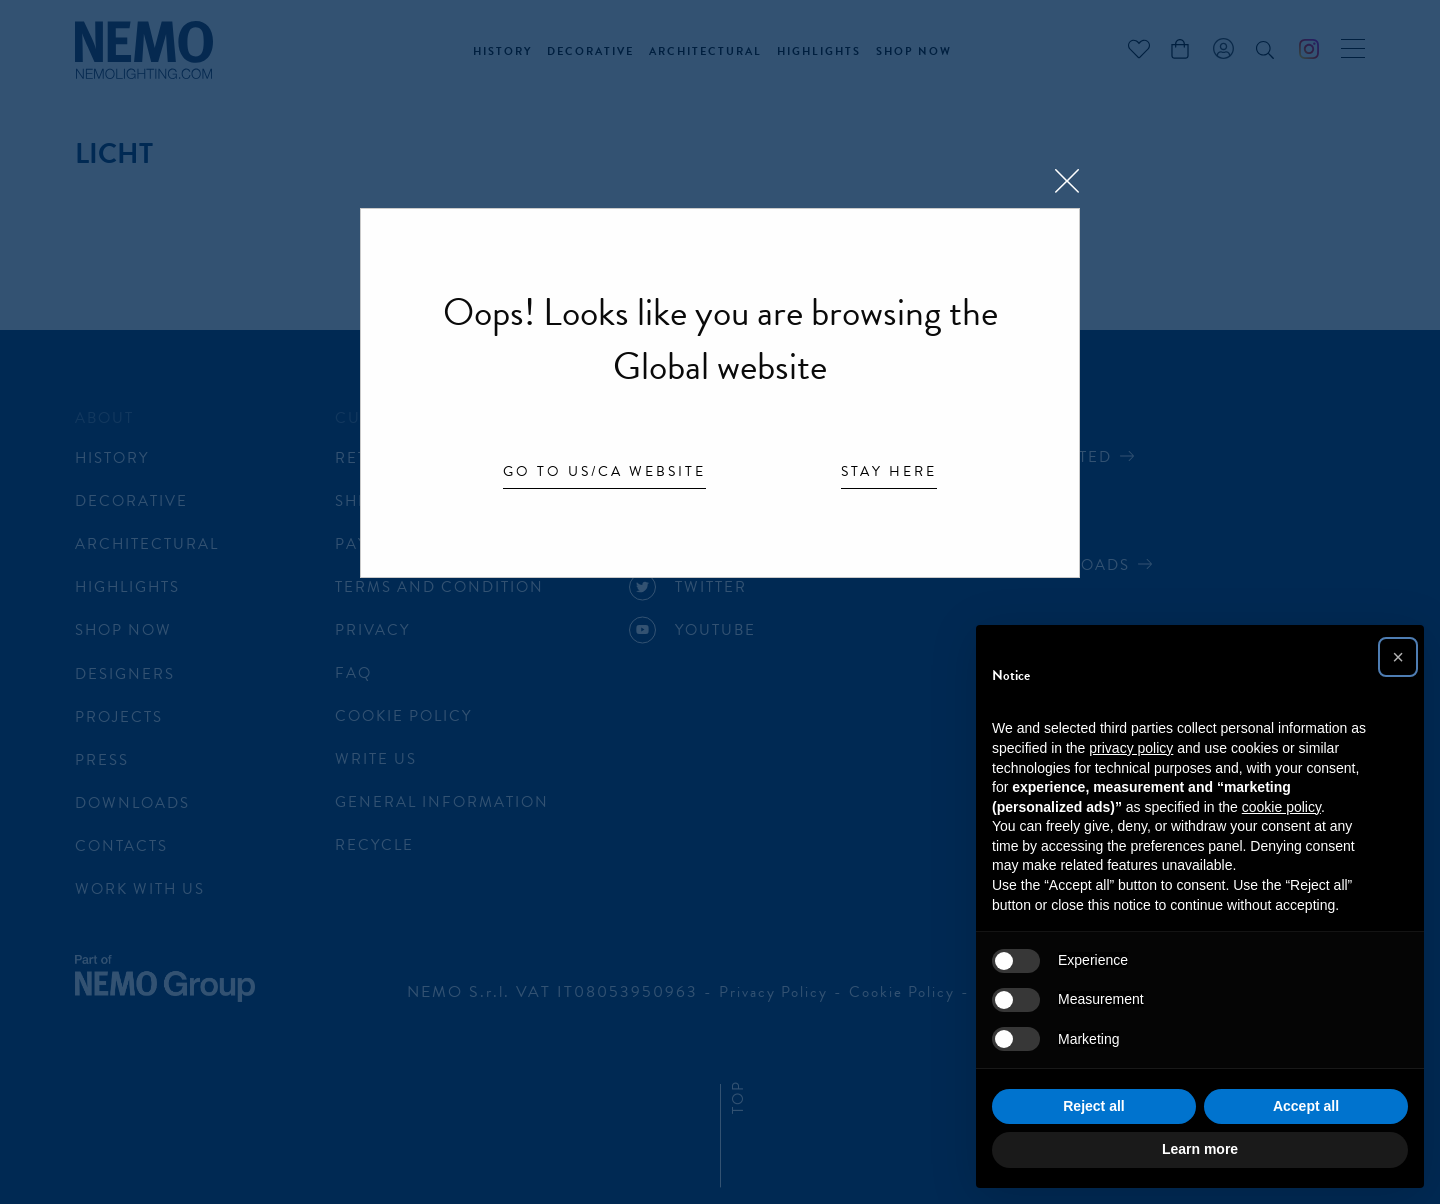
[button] (1398, 657)
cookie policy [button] (1281, 807)
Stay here (889, 473)
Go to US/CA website (604, 473)
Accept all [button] (1306, 1106)
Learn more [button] (1200, 1149)
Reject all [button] (1093, 1106)
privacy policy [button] (1131, 748)
